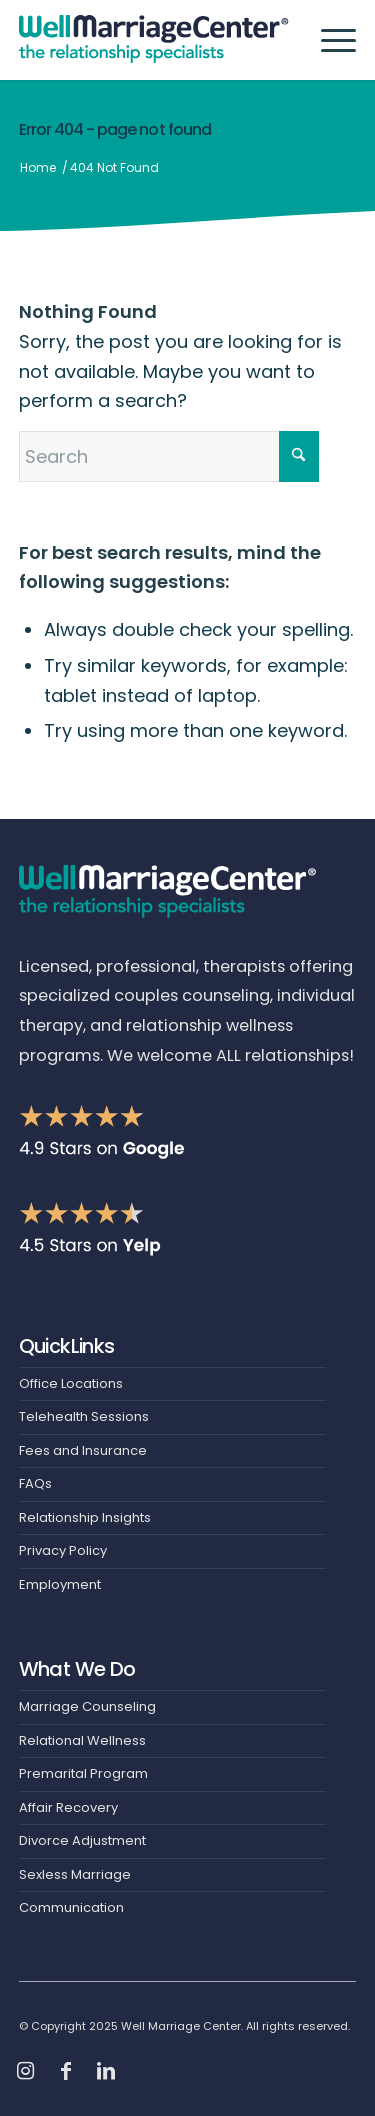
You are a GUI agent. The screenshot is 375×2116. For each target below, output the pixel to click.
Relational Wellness (82, 1740)
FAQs (35, 1483)
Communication (71, 1907)
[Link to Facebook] (66, 2071)
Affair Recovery (68, 1807)
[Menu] (328, 40)
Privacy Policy (63, 1550)
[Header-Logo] (154, 40)
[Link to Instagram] (26, 2071)
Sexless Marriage (75, 1874)
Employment (60, 1584)
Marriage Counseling (87, 1706)
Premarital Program (83, 1773)
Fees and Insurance (83, 1450)
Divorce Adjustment (82, 1840)
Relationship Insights (85, 1517)
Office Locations (71, 1383)
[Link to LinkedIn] (106, 2071)
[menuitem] (328, 40)
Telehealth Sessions (84, 1416)
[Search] (169, 456)
